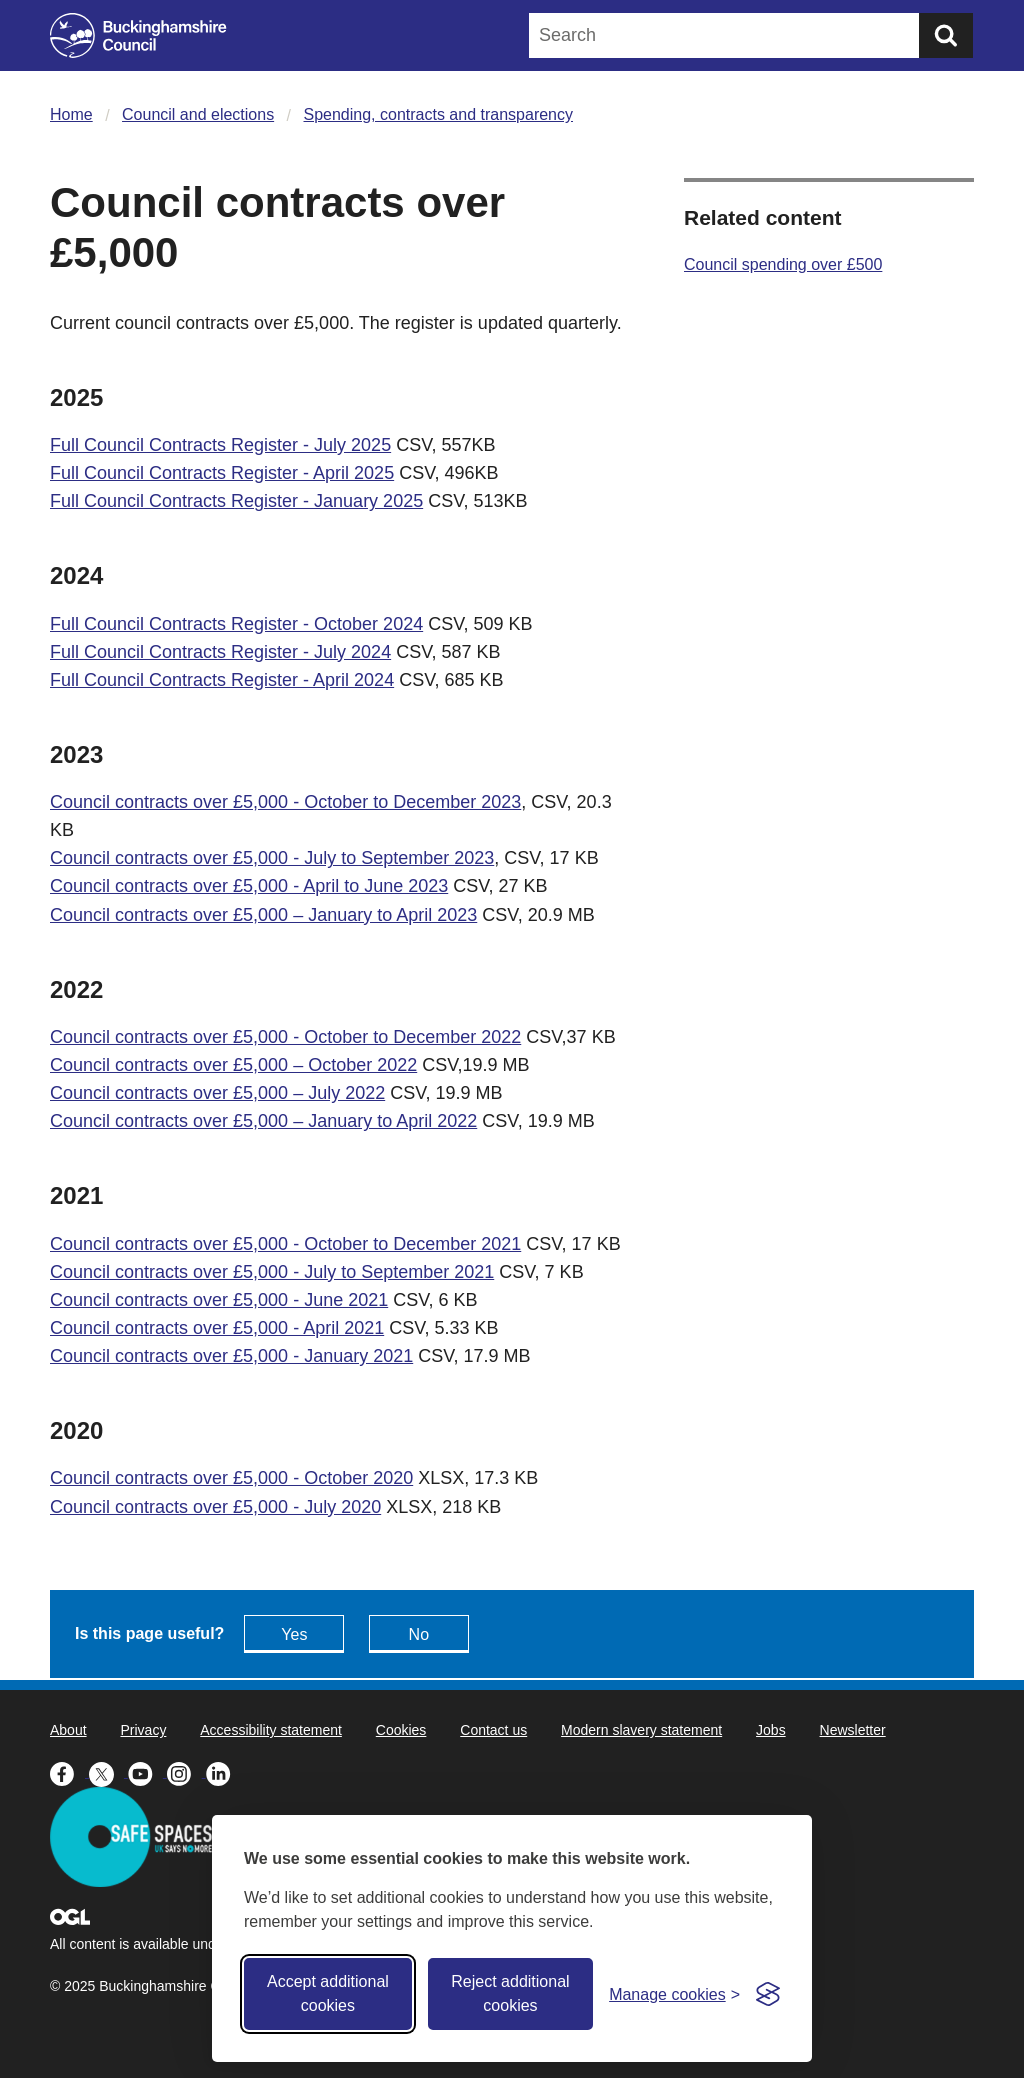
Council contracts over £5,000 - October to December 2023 (285, 802)
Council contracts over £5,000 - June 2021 (219, 1300)
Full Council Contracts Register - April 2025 (222, 473)
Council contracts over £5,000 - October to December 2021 (285, 1244)
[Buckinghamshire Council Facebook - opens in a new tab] (69, 1772)
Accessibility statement (271, 1730)
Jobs (771, 1730)
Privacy (143, 1730)
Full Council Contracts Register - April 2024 (222, 680)
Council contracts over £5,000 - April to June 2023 (249, 886)
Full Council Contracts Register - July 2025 (220, 445)
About (68, 1730)
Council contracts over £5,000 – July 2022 (217, 1093)
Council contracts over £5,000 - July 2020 (215, 1507)
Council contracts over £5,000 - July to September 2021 (272, 1272)
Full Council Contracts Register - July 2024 (220, 652)
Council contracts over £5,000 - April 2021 (217, 1328)
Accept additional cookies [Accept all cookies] (328, 1993)
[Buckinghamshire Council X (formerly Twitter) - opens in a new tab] (108, 1772)
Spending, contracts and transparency (439, 114)
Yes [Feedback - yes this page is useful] (294, 1634)
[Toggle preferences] (674, 1994)
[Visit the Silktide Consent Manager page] (768, 1994)
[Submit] (946, 35)
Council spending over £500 (783, 264)
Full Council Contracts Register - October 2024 (236, 624)
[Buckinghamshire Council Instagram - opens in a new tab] (186, 1772)
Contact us (493, 1730)
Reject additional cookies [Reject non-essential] (510, 1993)
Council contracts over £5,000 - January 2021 (231, 1356)
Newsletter (853, 1730)
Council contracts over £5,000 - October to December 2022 (285, 1037)
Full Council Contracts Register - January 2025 (236, 501)
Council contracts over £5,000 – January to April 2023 (263, 915)
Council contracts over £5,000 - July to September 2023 (272, 858)
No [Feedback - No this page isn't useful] (419, 1634)
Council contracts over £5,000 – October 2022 (233, 1065)
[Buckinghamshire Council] (138, 35)
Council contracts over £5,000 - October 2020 (231, 1478)
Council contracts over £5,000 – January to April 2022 (263, 1121)
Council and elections (198, 114)
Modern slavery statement (641, 1730)
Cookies (401, 1730)
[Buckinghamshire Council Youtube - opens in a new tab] (147, 1772)
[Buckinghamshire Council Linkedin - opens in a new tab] (223, 1772)
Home (71, 114)
